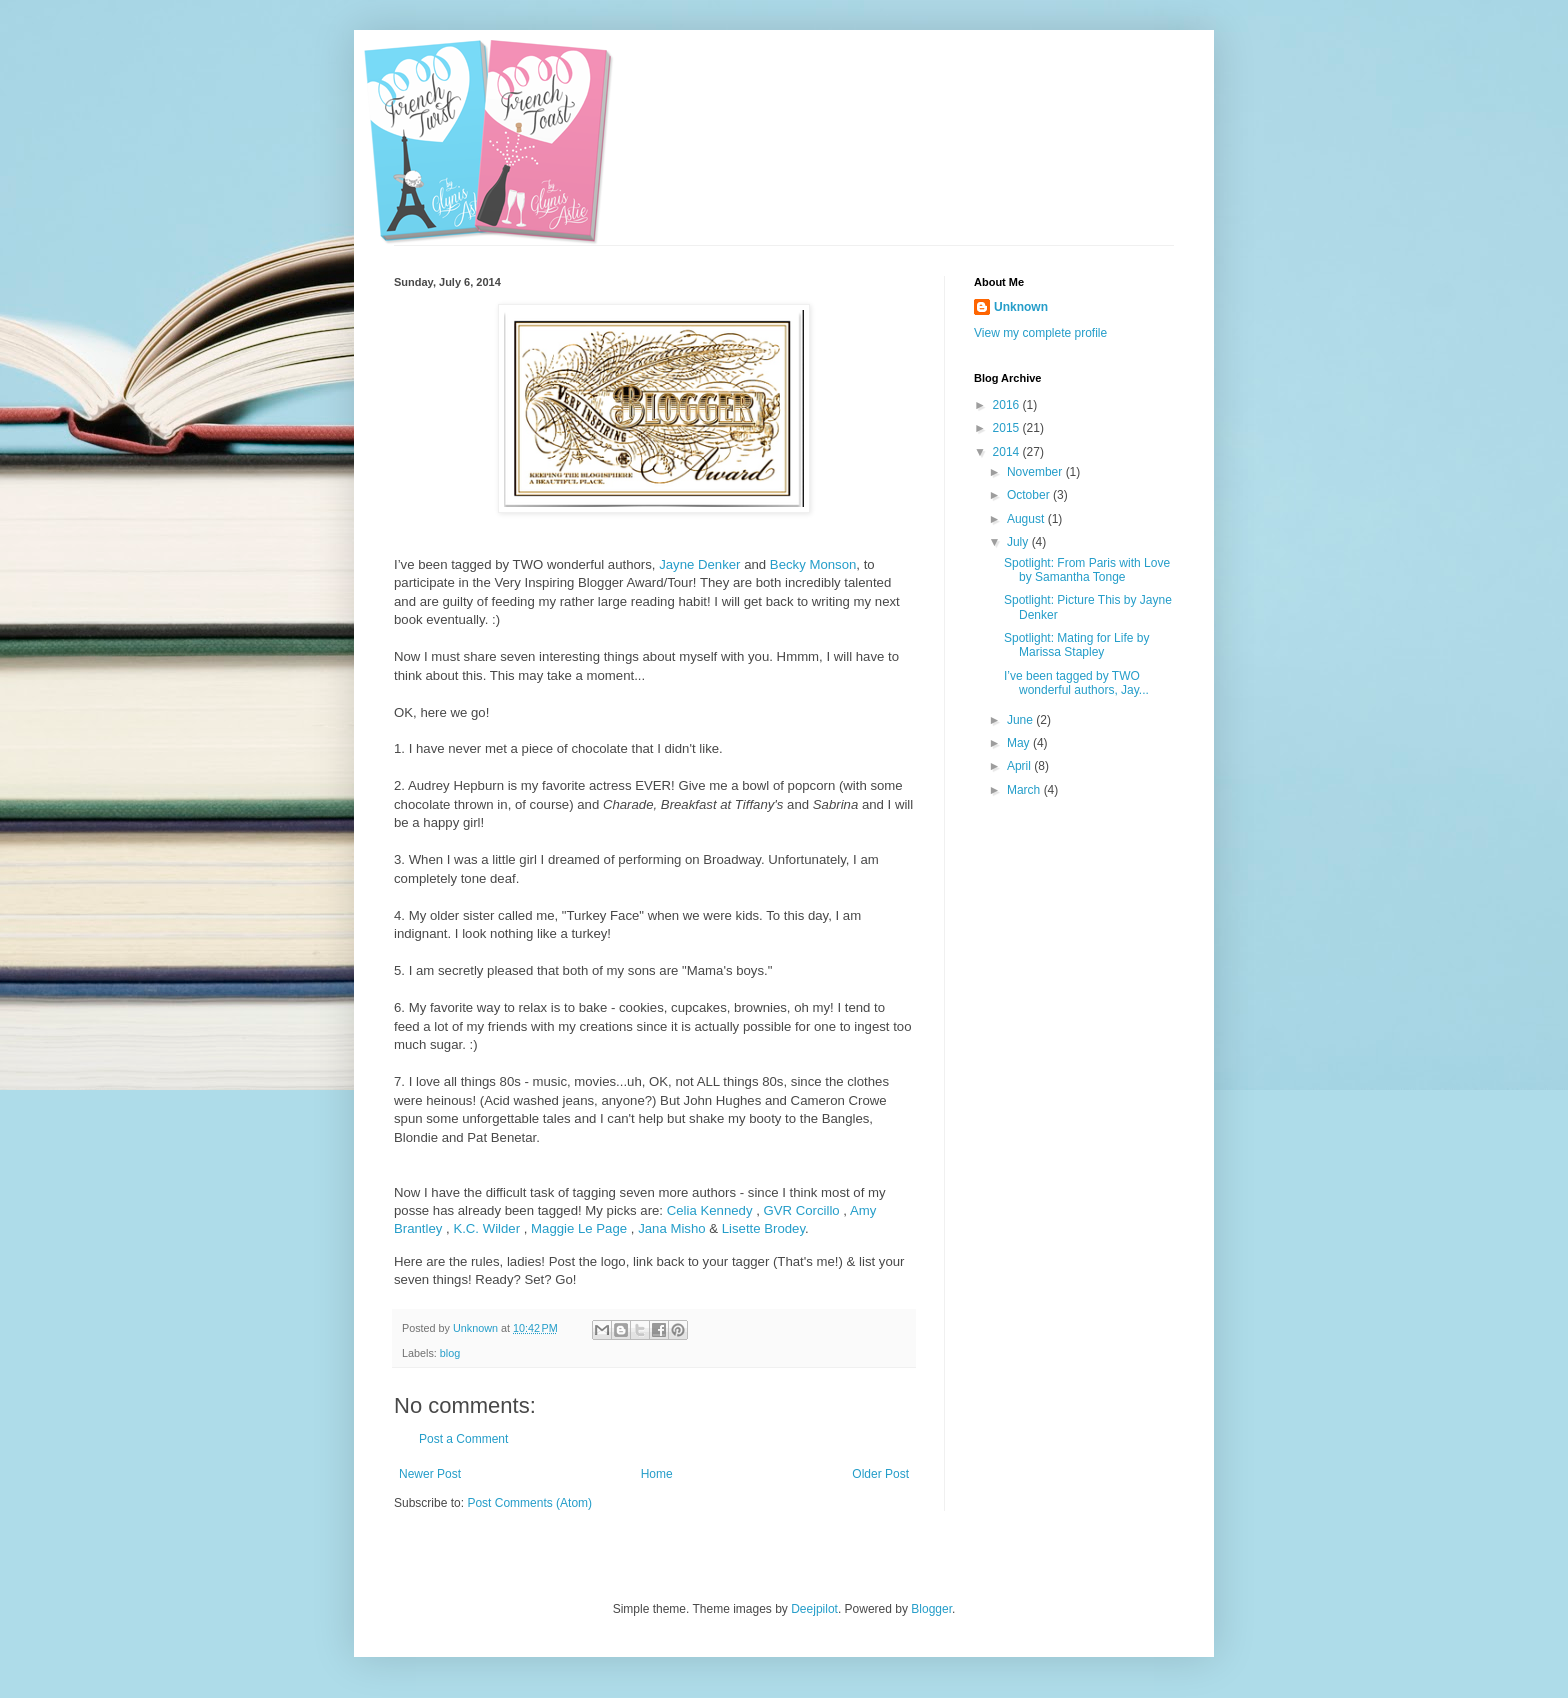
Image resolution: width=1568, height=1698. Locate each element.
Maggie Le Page (579, 1228)
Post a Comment (463, 1439)
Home (657, 1474)
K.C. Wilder (486, 1228)
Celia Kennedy (710, 1210)
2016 (1008, 405)
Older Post (880, 1474)
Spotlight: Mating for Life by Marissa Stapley (1076, 645)
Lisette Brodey (763, 1228)
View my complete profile (1040, 333)
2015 (1008, 428)
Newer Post (430, 1474)
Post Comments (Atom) (529, 1503)
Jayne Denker (699, 564)
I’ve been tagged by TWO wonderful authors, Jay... (1076, 683)
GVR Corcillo (801, 1210)
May (1020, 743)
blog (450, 1353)
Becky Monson (813, 564)
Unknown (1021, 307)
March (1025, 790)
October (1030, 495)
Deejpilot (814, 1609)
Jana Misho (671, 1228)
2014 (1008, 452)
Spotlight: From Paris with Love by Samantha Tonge (1087, 570)
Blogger (931, 1609)
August (1027, 519)
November (1036, 472)
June (1021, 720)
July (1019, 542)
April (1020, 766)
